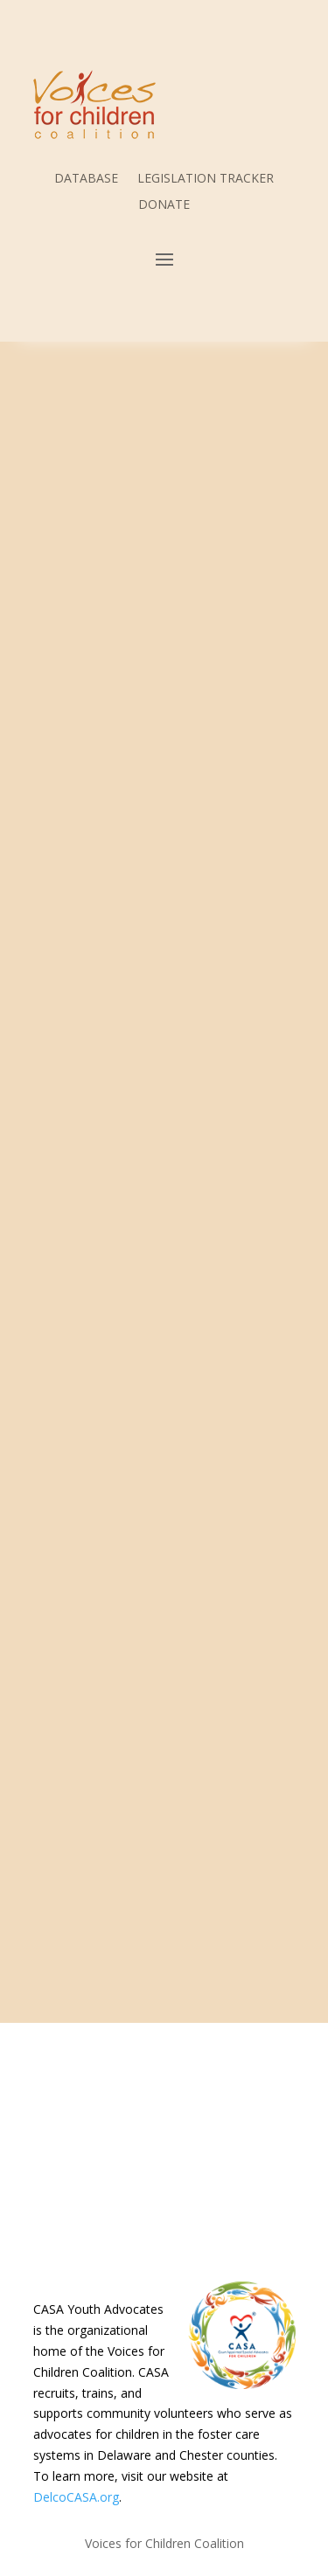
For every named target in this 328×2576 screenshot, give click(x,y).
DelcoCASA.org (76, 2497)
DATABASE (86, 179)
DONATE (164, 205)
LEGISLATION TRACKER (205, 179)
